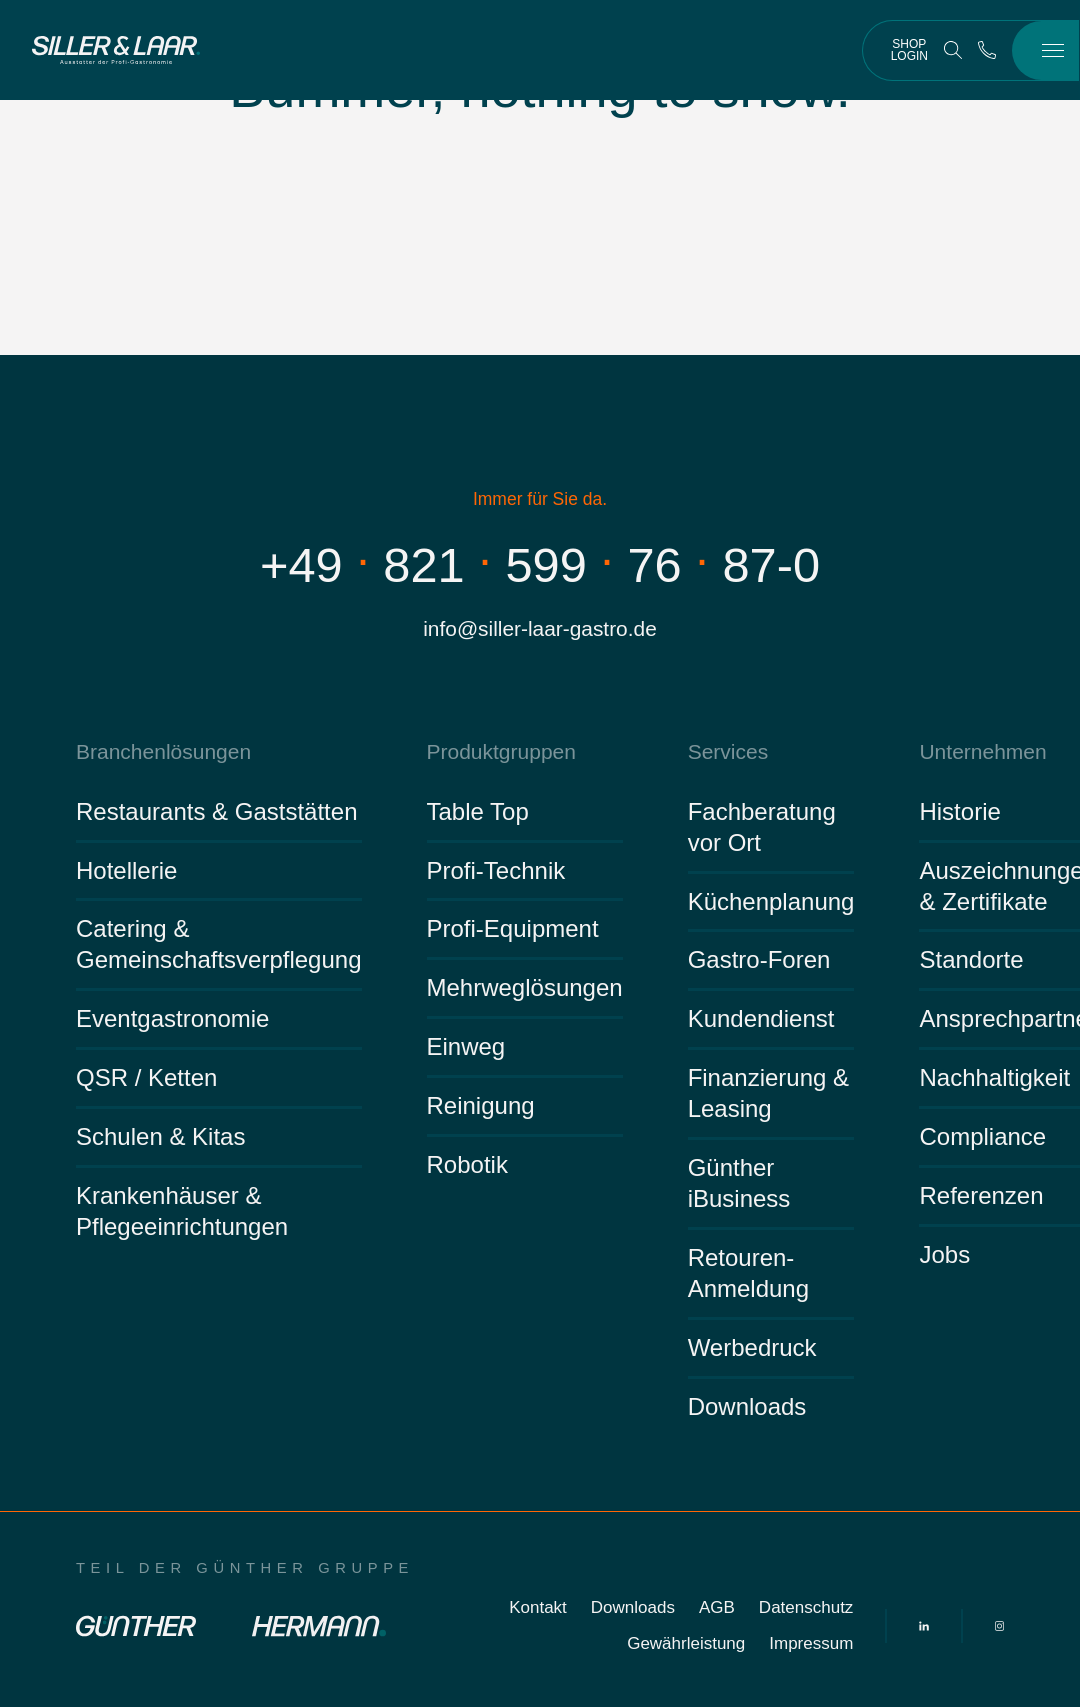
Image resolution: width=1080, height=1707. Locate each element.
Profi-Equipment (513, 928)
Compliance (982, 1136)
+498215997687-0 (540, 565)
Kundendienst (761, 1018)
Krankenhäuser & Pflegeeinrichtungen (182, 1211)
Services (728, 751)
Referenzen (981, 1195)
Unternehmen (982, 751)
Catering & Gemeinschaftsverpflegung (219, 944)
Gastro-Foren (759, 959)
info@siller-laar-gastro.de (540, 628)
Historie (959, 811)
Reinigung (481, 1105)
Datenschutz (806, 1607)
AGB (717, 1607)
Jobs (944, 1254)
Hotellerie (126, 870)
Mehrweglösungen (525, 987)
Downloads (747, 1406)
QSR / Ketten (146, 1077)
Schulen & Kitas (160, 1136)
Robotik (467, 1164)
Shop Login (909, 50)
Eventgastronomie (172, 1018)
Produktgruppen (501, 751)
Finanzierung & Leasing (768, 1093)
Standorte (971, 959)
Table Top (478, 811)
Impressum (811, 1643)
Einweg (466, 1046)
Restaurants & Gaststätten (216, 811)
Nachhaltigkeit (994, 1077)
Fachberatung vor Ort (762, 827)
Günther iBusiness (739, 1183)
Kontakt (538, 1607)
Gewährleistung (686, 1643)
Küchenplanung (771, 901)
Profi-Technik (496, 870)
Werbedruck (752, 1347)
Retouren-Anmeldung (748, 1273)
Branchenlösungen (163, 751)
